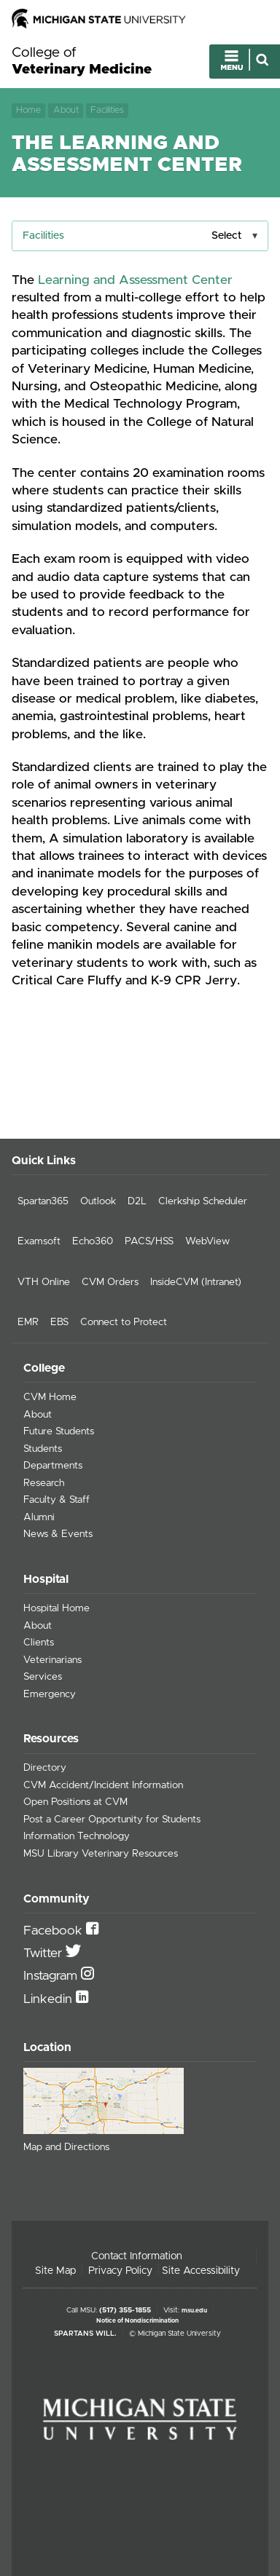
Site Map (55, 2271)
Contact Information (136, 2256)
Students (42, 1449)
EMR (28, 1322)
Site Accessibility (201, 2271)
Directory (44, 1768)
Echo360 (92, 1241)
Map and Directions (66, 2147)
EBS (59, 1322)
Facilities (107, 110)
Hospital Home (56, 1608)
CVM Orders (110, 1282)
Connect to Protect (123, 1322)
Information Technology (76, 1836)
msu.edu (194, 2310)
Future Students (58, 1431)
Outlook (98, 1201)
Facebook (54, 1930)
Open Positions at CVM (75, 1802)
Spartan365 (43, 1201)
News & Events (58, 1534)
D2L (137, 1201)
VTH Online (44, 1282)
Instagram (52, 1976)
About (66, 110)
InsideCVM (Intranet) (195, 1282)
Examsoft (39, 1241)
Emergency (49, 1694)
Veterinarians (52, 1660)
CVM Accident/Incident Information (103, 1785)
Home (28, 110)
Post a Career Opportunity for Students (112, 1819)
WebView (207, 1241)
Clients (38, 1642)
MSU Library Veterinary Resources (100, 1854)
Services (42, 1677)
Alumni (39, 1517)
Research (43, 1483)
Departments (52, 1466)
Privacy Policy (120, 2271)
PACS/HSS (149, 1241)
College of (82, 62)
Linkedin (49, 1999)
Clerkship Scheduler (202, 1201)
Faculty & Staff (56, 1500)
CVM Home (50, 1397)
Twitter (44, 1953)
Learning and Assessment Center (135, 280)
